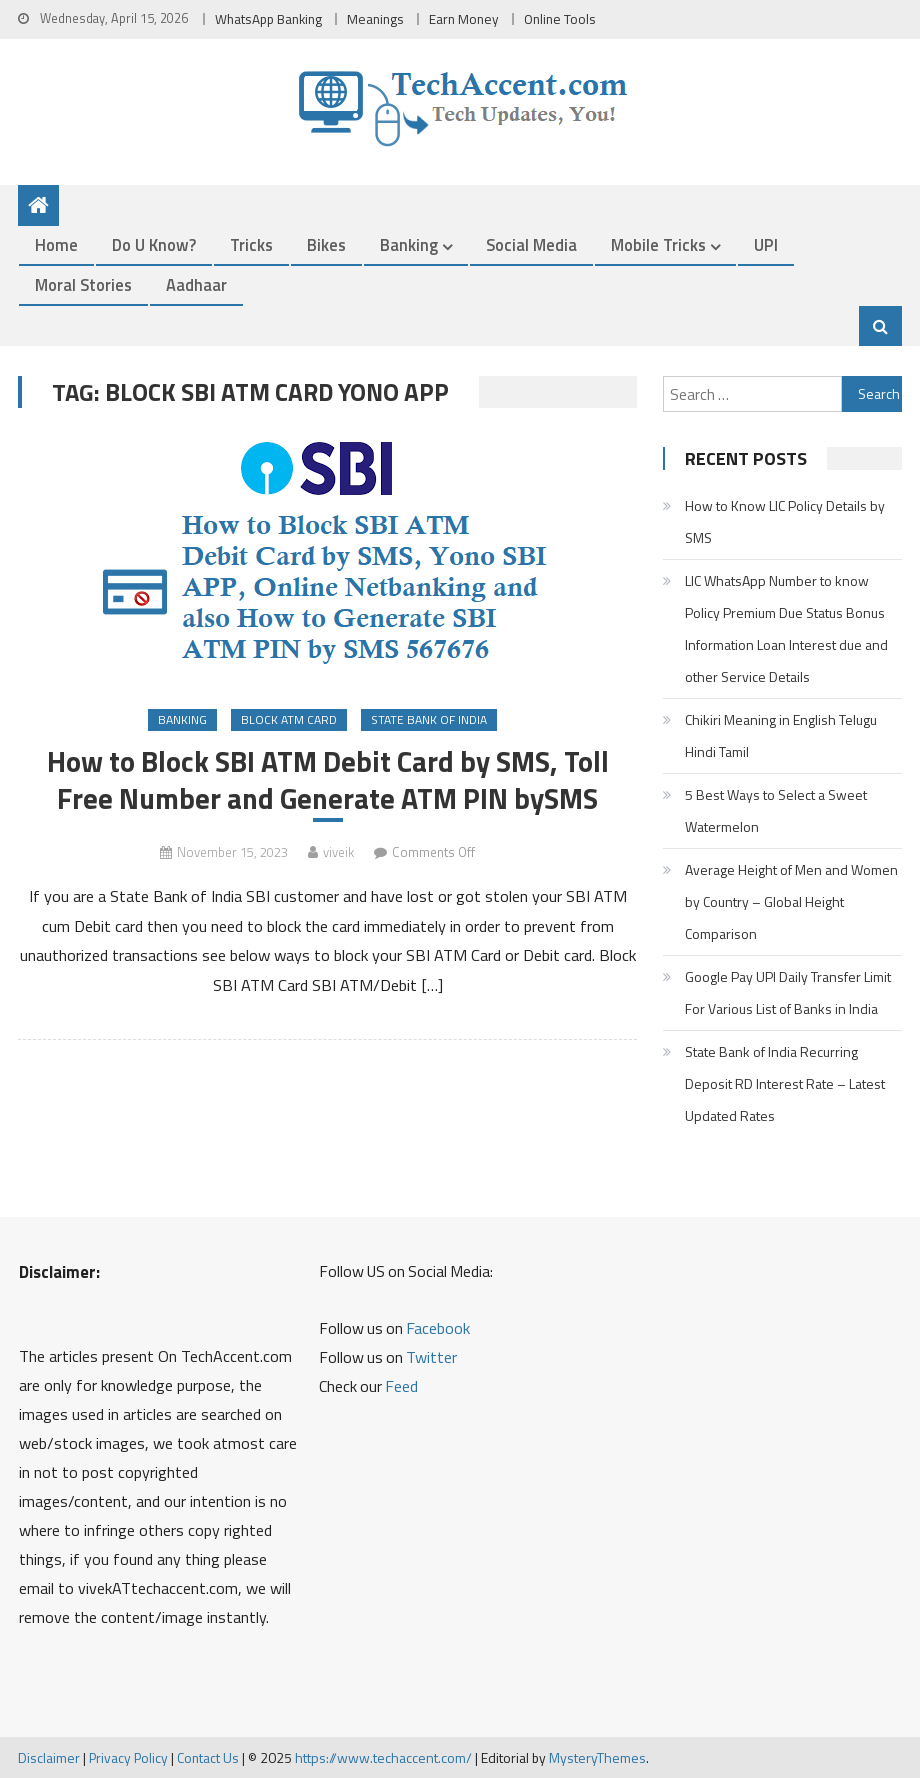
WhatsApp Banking (268, 19)
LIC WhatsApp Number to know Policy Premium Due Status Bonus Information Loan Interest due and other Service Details (786, 628)
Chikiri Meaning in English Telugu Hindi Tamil (781, 735)
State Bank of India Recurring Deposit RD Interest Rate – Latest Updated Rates (785, 1083)
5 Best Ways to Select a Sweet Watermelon (776, 810)
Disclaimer (49, 1757)
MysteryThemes (597, 1757)
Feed (401, 1386)
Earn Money (464, 19)
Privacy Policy (128, 1757)
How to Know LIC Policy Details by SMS (785, 521)
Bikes (326, 244)
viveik (338, 852)
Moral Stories (83, 284)
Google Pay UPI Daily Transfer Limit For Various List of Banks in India (788, 992)
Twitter (431, 1357)
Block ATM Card (289, 719)
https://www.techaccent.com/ (383, 1757)
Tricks (251, 244)
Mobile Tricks (658, 244)
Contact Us (208, 1757)
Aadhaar (196, 284)
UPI (766, 244)
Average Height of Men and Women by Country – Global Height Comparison (791, 901)
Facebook (438, 1328)
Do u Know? (154, 244)
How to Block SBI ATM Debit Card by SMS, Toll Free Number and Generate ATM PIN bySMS (328, 780)
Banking (409, 244)
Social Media (531, 244)
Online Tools (560, 19)
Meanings (375, 19)
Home (56, 244)
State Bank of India (429, 719)
